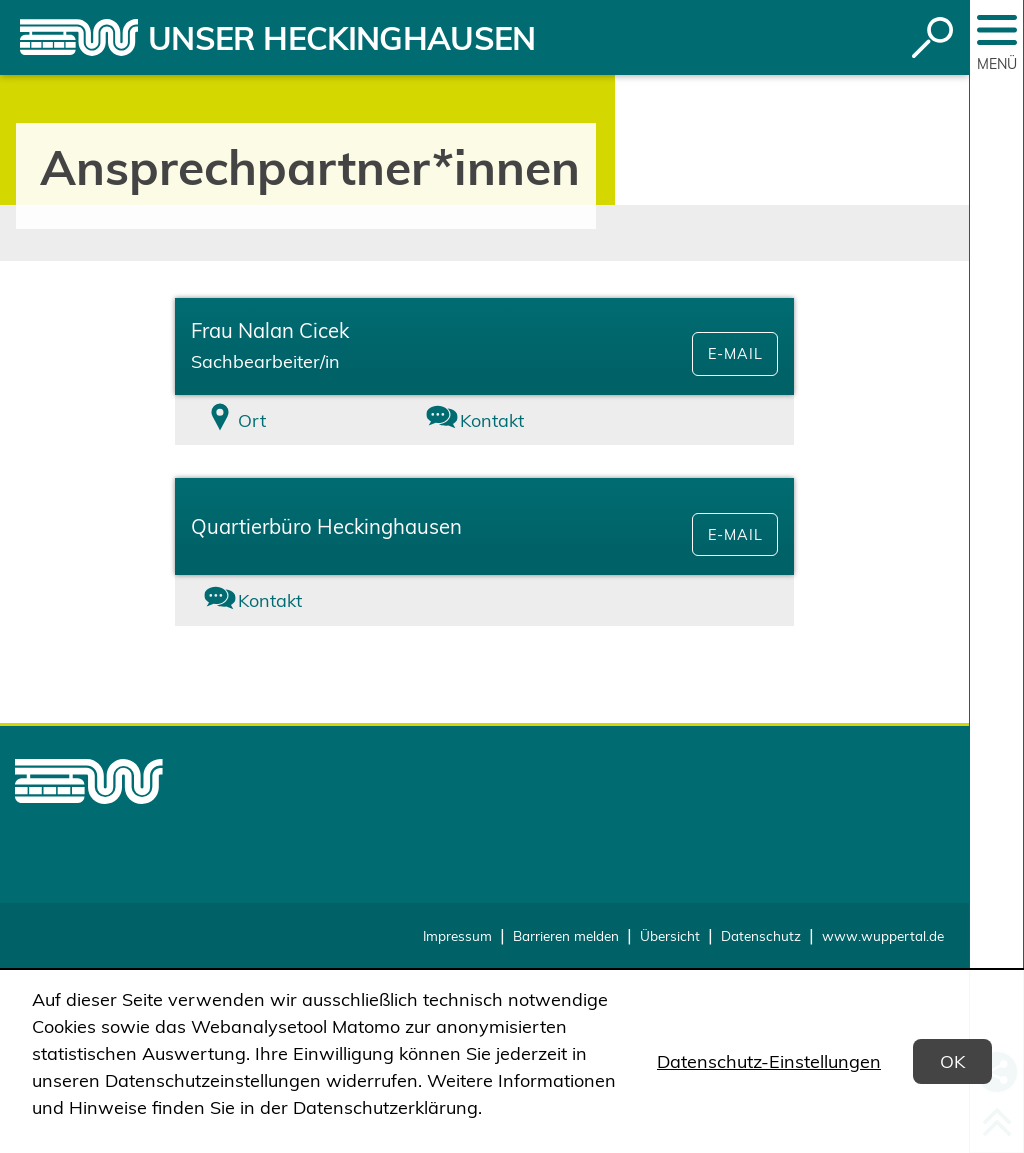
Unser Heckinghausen (342, 38)
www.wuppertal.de (883, 935)
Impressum (457, 935)
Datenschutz (761, 935)
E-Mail (735, 354)
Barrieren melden (566, 935)
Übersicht (670, 935)
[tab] (278, 420)
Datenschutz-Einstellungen (769, 1061)
